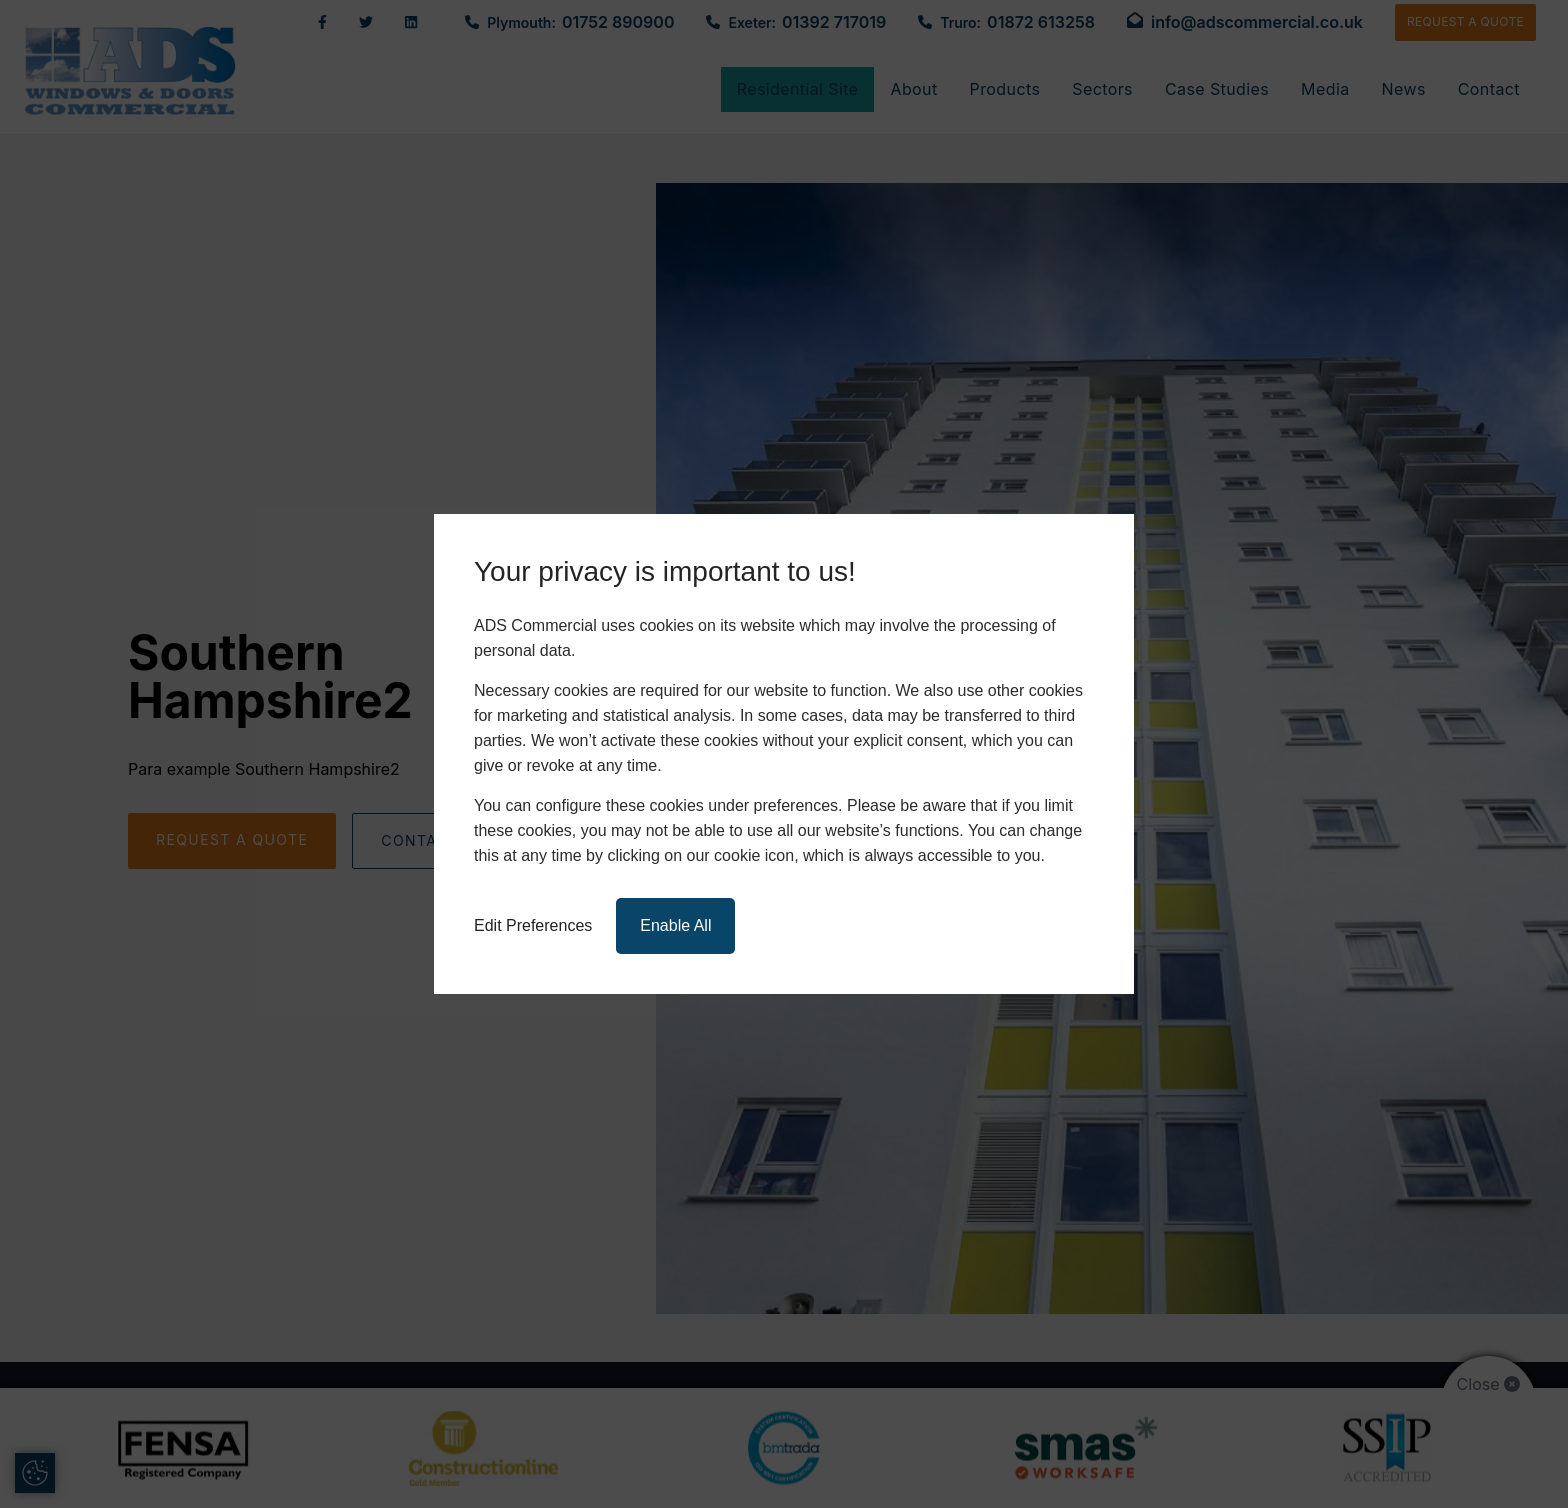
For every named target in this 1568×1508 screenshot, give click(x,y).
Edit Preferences (533, 925)
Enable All (675, 925)
